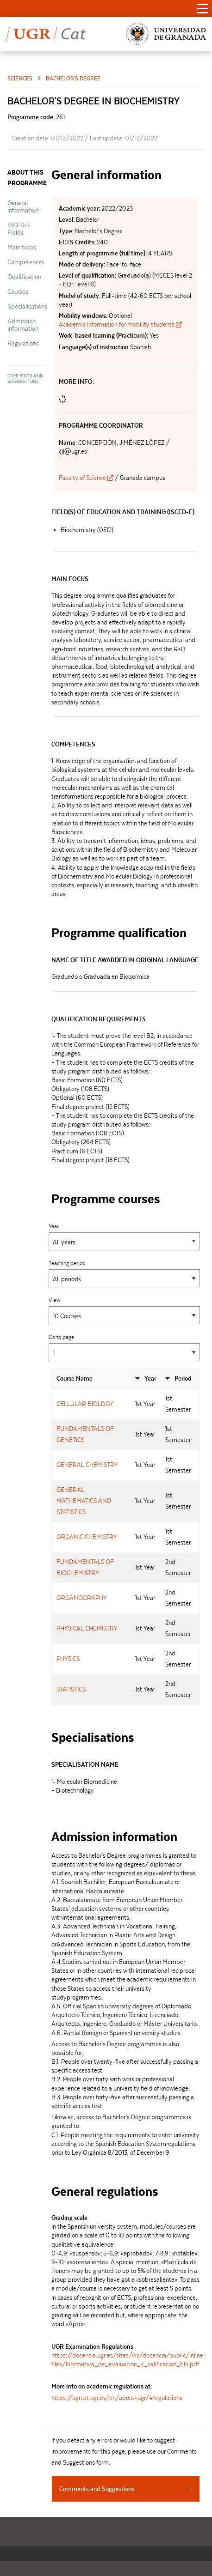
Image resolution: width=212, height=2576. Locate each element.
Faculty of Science (87, 477)
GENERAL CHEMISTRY (87, 1464)
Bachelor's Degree (73, 78)
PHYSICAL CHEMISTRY (87, 1628)
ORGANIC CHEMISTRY (86, 1536)
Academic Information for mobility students (120, 324)
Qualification (24, 276)
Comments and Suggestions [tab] (96, 2488)
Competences (25, 262)
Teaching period (124, 1273)
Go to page (124, 1347)
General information (22, 206)
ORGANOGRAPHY (81, 1597)
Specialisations (27, 306)
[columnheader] (91, 1379)
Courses (17, 291)
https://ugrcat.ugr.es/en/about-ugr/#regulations (116, 2397)
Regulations (23, 343)
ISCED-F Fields (19, 228)
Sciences (19, 78)
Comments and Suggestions (25, 378)
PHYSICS (68, 1658)
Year (124, 1236)
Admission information (22, 324)
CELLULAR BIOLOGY (84, 1403)
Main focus (21, 247)
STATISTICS (71, 1689)
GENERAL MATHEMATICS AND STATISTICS (83, 1500)
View (124, 1310)
